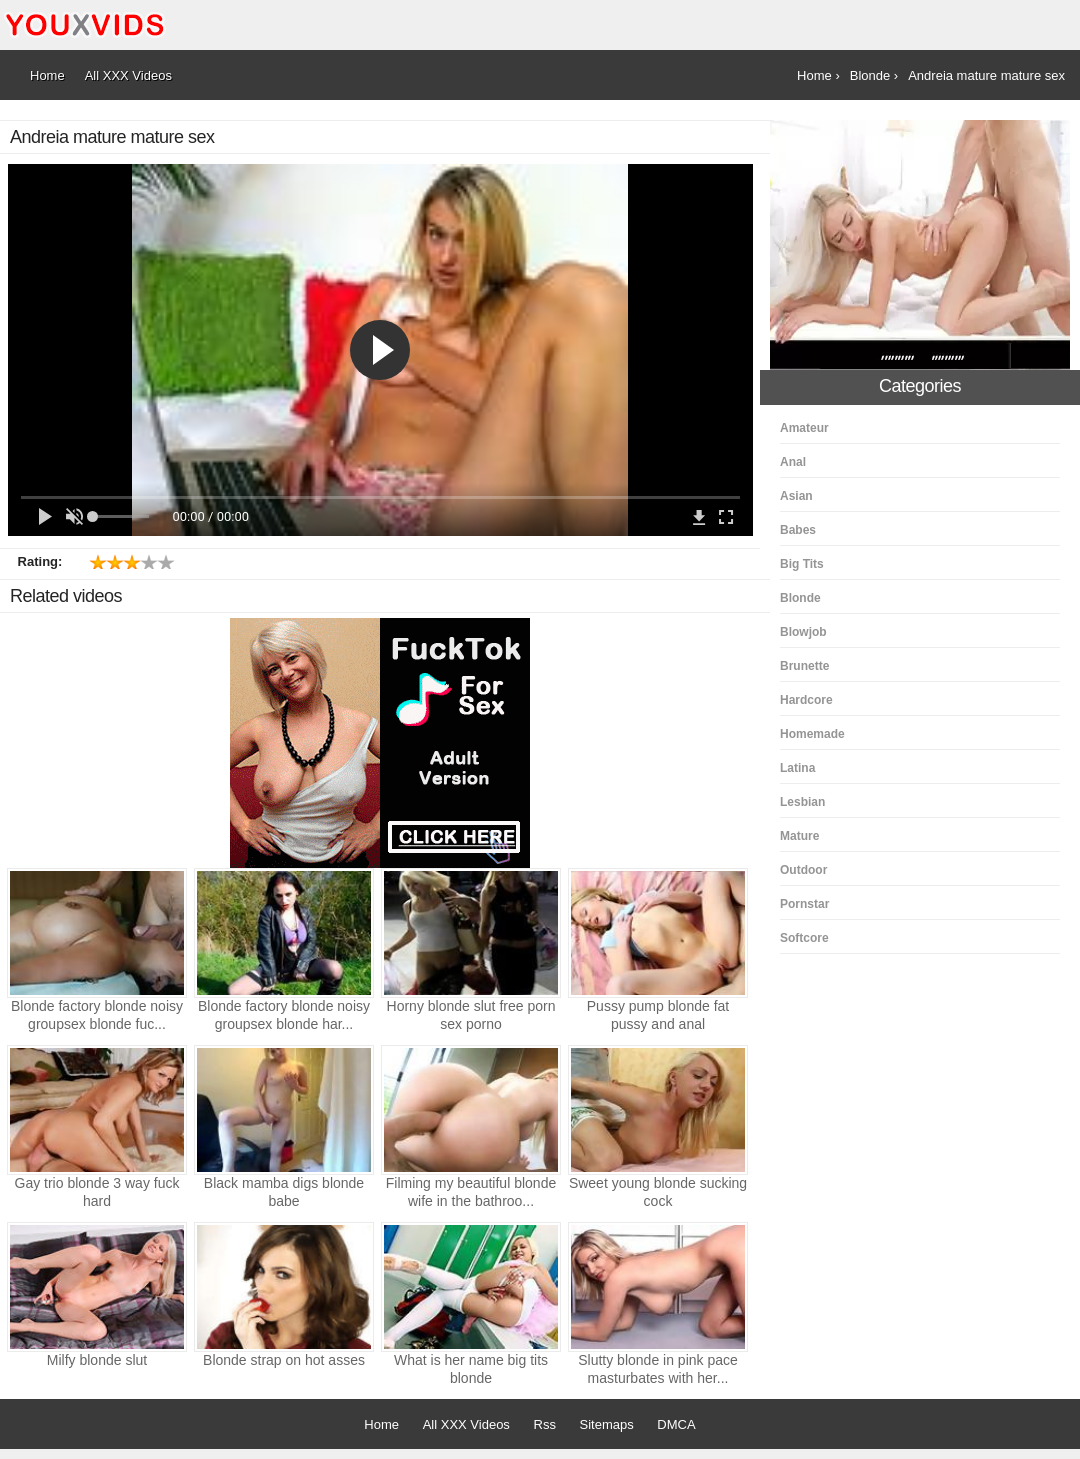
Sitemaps (607, 1424)
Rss (545, 1424)
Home (381, 1424)
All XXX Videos (466, 1424)
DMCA (676, 1424)
